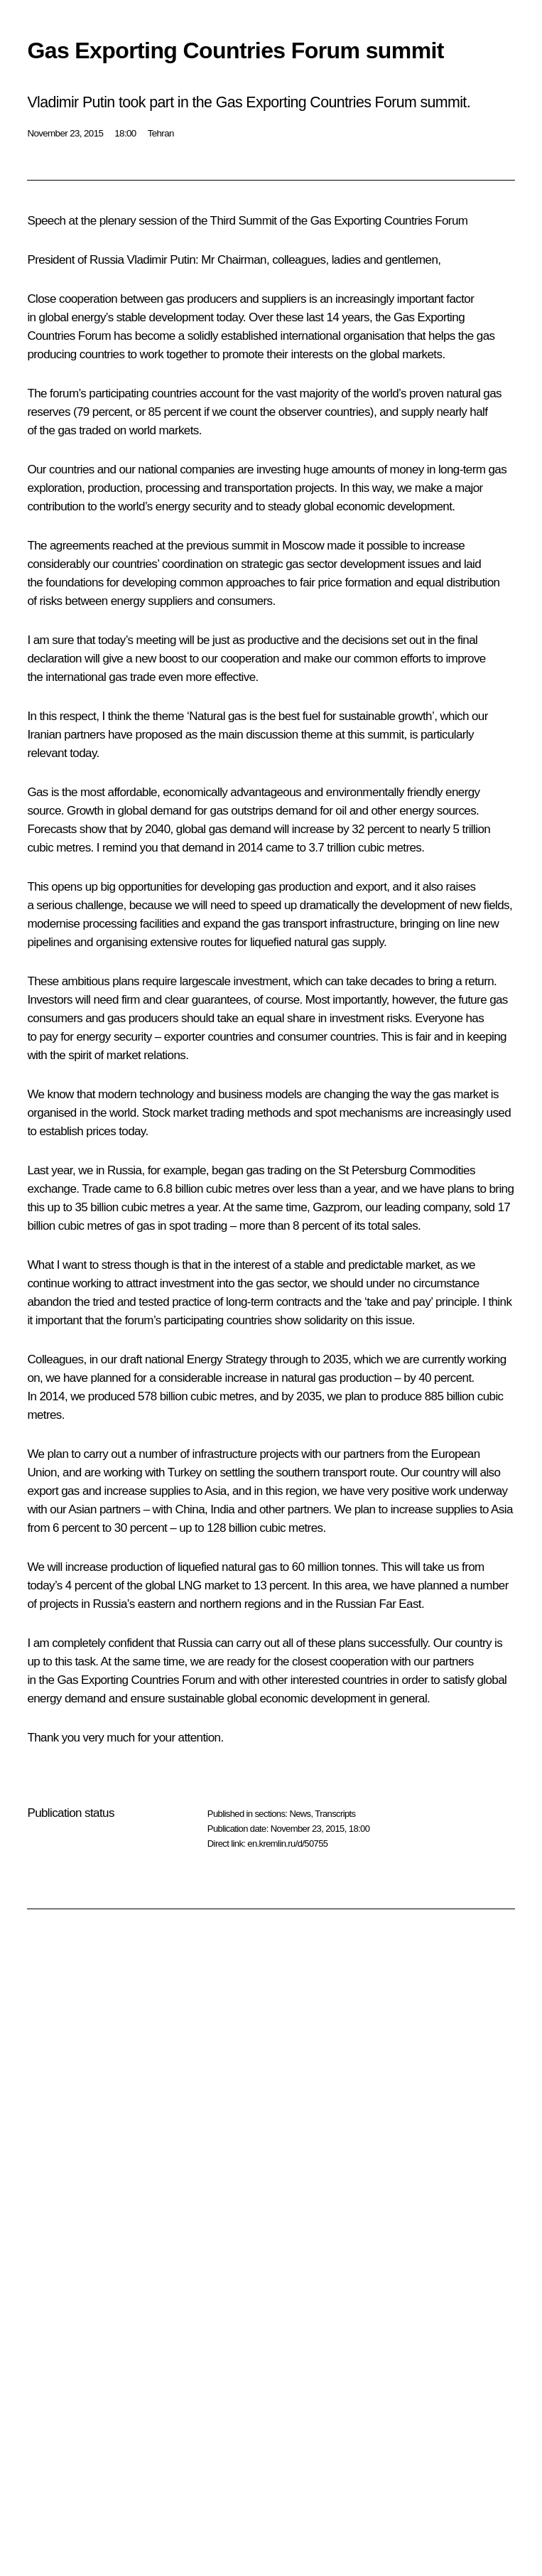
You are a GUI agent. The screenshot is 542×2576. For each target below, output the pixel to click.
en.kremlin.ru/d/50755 (287, 1843)
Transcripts (335, 1813)
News (299, 1813)
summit (250, 545)
